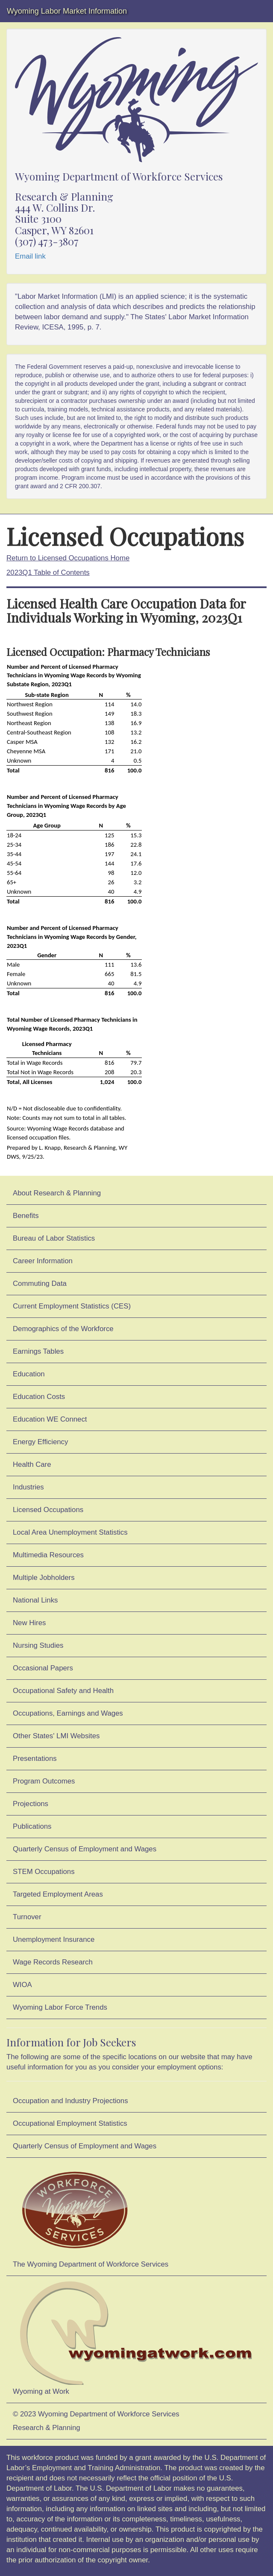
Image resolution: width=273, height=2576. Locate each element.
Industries (28, 1487)
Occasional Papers (43, 1668)
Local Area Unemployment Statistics (70, 1532)
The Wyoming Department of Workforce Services (90, 2215)
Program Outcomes (44, 1781)
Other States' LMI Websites (56, 1736)
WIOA (22, 1985)
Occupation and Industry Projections (70, 2101)
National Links (35, 1600)
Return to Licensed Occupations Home (67, 558)
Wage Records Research (53, 1962)
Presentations (35, 1758)
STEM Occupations (44, 1872)
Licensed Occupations (48, 1510)
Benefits (26, 1216)
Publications (32, 1826)
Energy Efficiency (40, 1442)
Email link (30, 256)
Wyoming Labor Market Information (67, 11)
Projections (30, 1804)
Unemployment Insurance (53, 1939)
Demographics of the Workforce (63, 1329)
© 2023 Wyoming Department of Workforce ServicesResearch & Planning (96, 2421)
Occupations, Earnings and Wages (68, 1713)
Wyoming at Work (136, 2338)
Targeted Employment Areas (58, 1894)
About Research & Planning (57, 1193)
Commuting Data (40, 1283)
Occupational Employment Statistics (70, 2123)
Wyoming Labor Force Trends (60, 2007)
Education (29, 1374)
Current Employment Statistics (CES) (72, 1306)
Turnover (27, 1917)
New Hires (29, 1623)
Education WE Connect (50, 1419)
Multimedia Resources (48, 1555)
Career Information (43, 1261)
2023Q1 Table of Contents (48, 572)
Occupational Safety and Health (63, 1691)
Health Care (32, 1464)
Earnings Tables (38, 1351)
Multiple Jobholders (44, 1578)
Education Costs (39, 1397)
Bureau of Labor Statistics (54, 1238)
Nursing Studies (38, 1645)
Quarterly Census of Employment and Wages (84, 1849)
